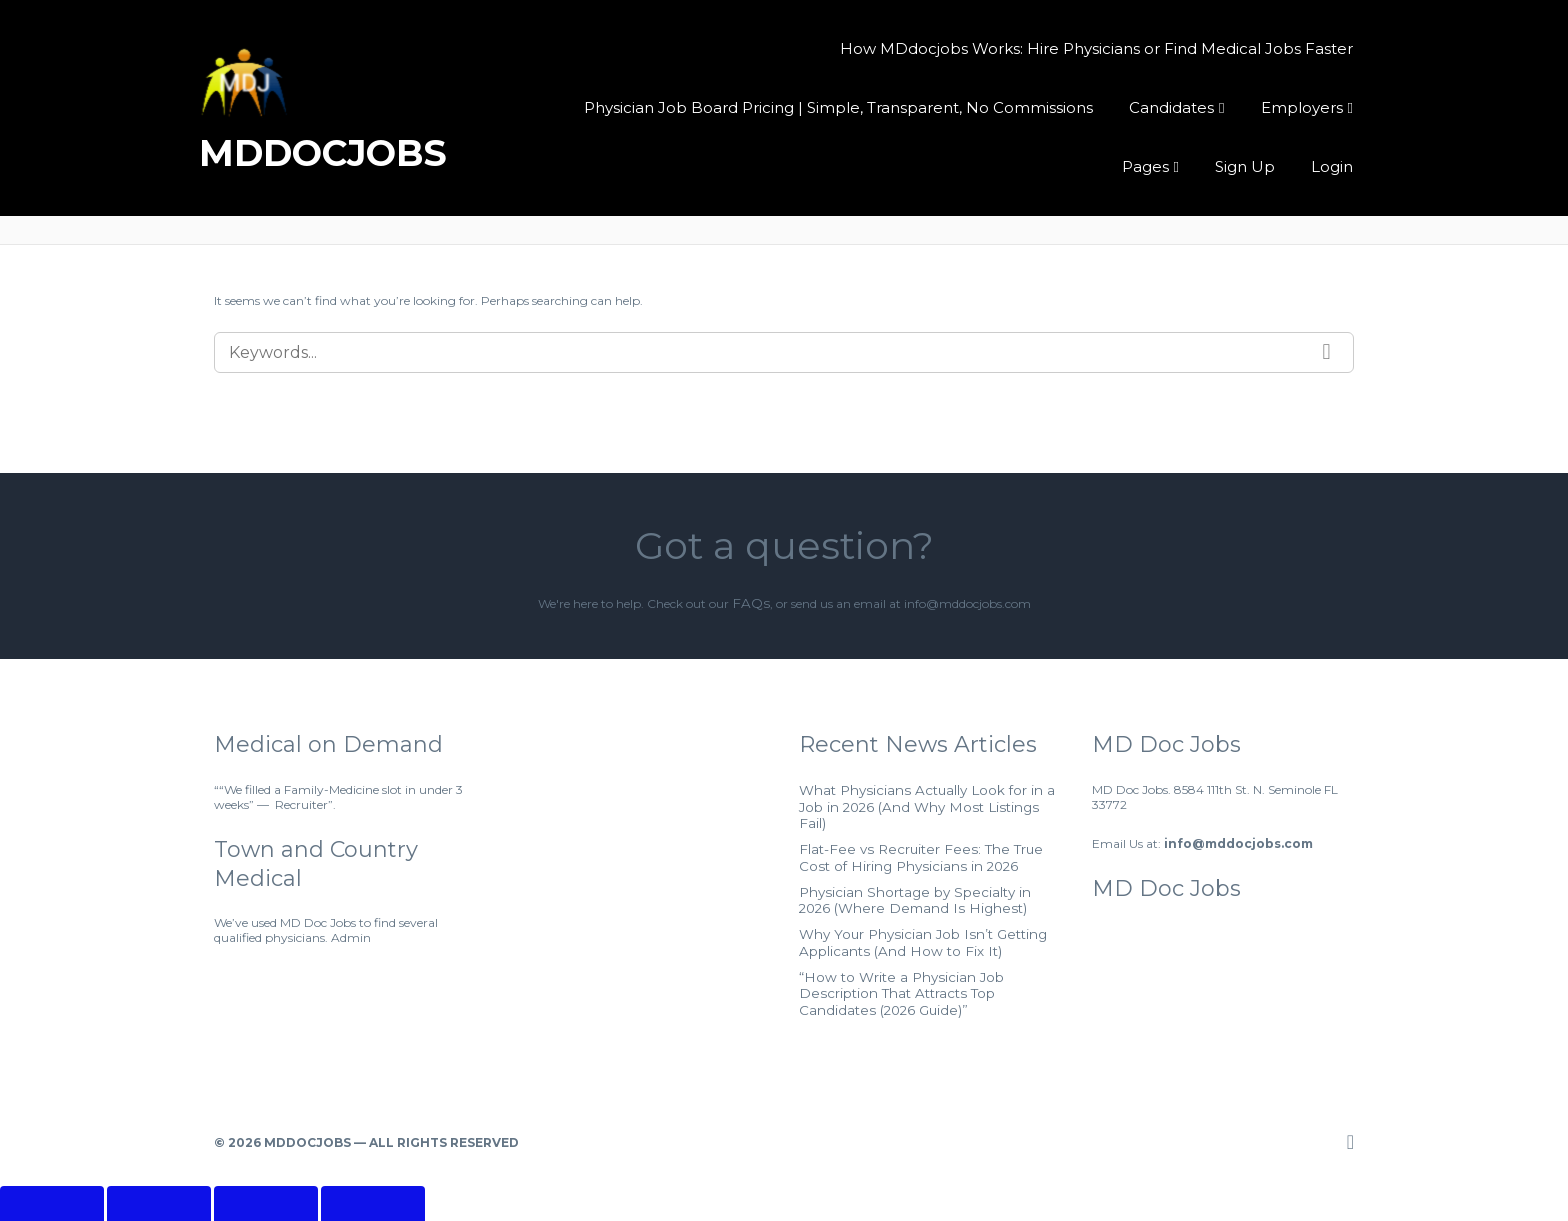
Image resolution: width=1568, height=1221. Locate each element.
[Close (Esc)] (373, 1155)
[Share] (266, 1155)
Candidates (1172, 105)
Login (1332, 164)
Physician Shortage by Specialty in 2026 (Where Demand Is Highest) (915, 873)
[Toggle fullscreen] (159, 1155)
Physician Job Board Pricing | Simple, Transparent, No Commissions (840, 105)
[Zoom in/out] (52, 1155)
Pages (1147, 164)
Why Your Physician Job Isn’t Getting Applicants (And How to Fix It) (906, 912)
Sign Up (1246, 164)
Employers (1302, 105)
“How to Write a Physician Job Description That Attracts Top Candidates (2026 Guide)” (924, 951)
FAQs (751, 602)
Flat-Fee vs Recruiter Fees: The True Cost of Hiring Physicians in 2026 (920, 834)
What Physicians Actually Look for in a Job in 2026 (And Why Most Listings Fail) (929, 795)
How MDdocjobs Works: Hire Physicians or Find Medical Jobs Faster (1096, 46)
